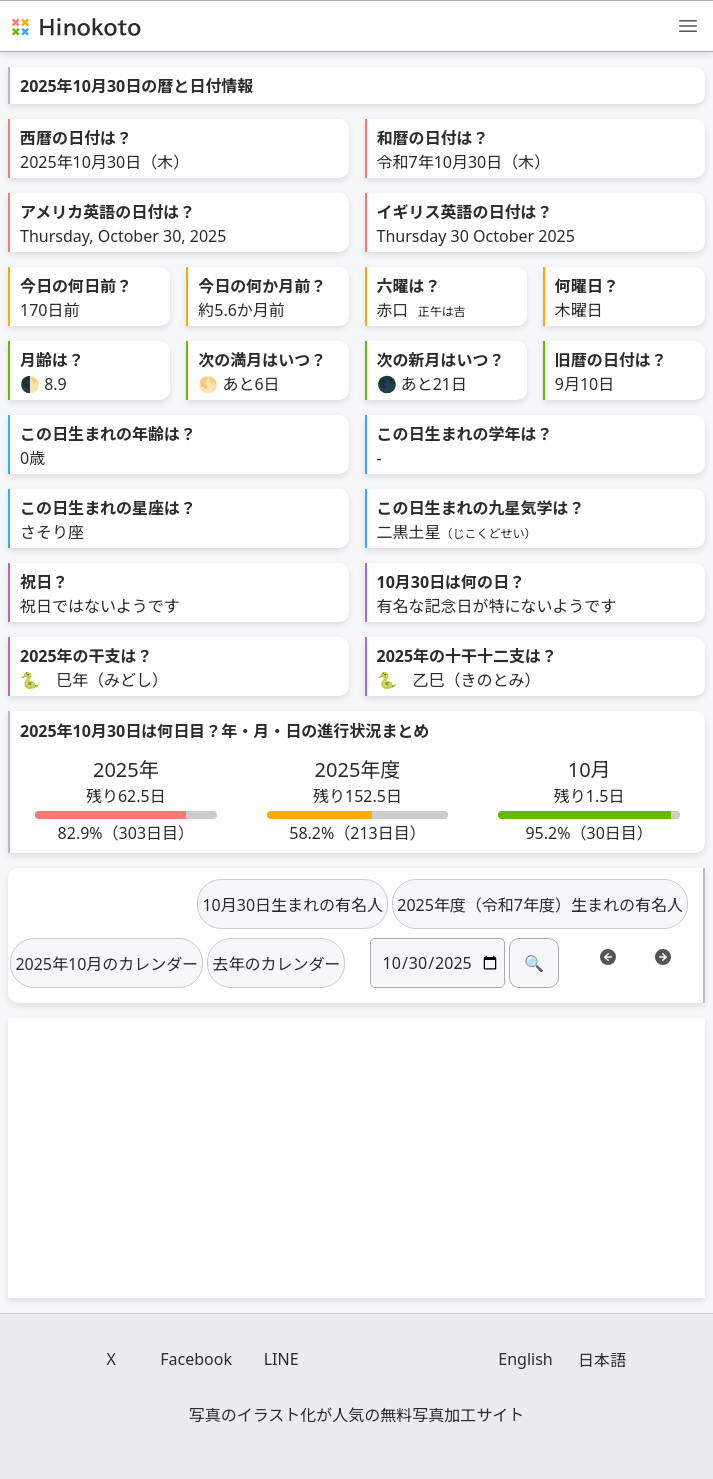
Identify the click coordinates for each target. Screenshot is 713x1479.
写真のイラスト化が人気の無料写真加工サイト (357, 1415)
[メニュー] (688, 25)
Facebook (196, 1359)
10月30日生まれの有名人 (292, 905)
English (525, 1359)
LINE (281, 1359)
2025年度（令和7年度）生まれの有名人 (540, 905)
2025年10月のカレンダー (106, 964)
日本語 (602, 1360)
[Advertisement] (356, 1158)
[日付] (437, 963)
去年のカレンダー (276, 964)
